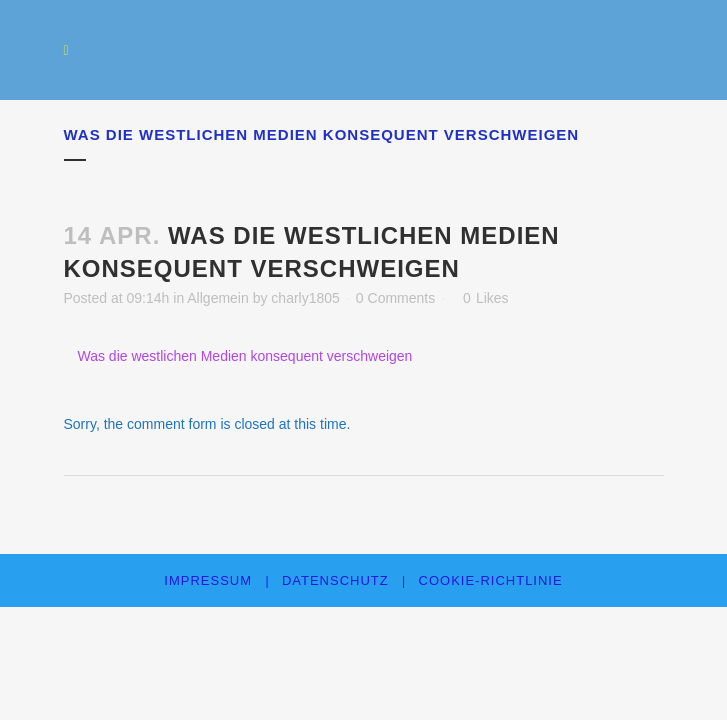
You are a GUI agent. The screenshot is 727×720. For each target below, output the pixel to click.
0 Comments (395, 298)
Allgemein (217, 298)
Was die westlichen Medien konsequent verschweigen (245, 356)
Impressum (208, 580)
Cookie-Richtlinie (491, 580)
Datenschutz (335, 580)
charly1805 (305, 298)
